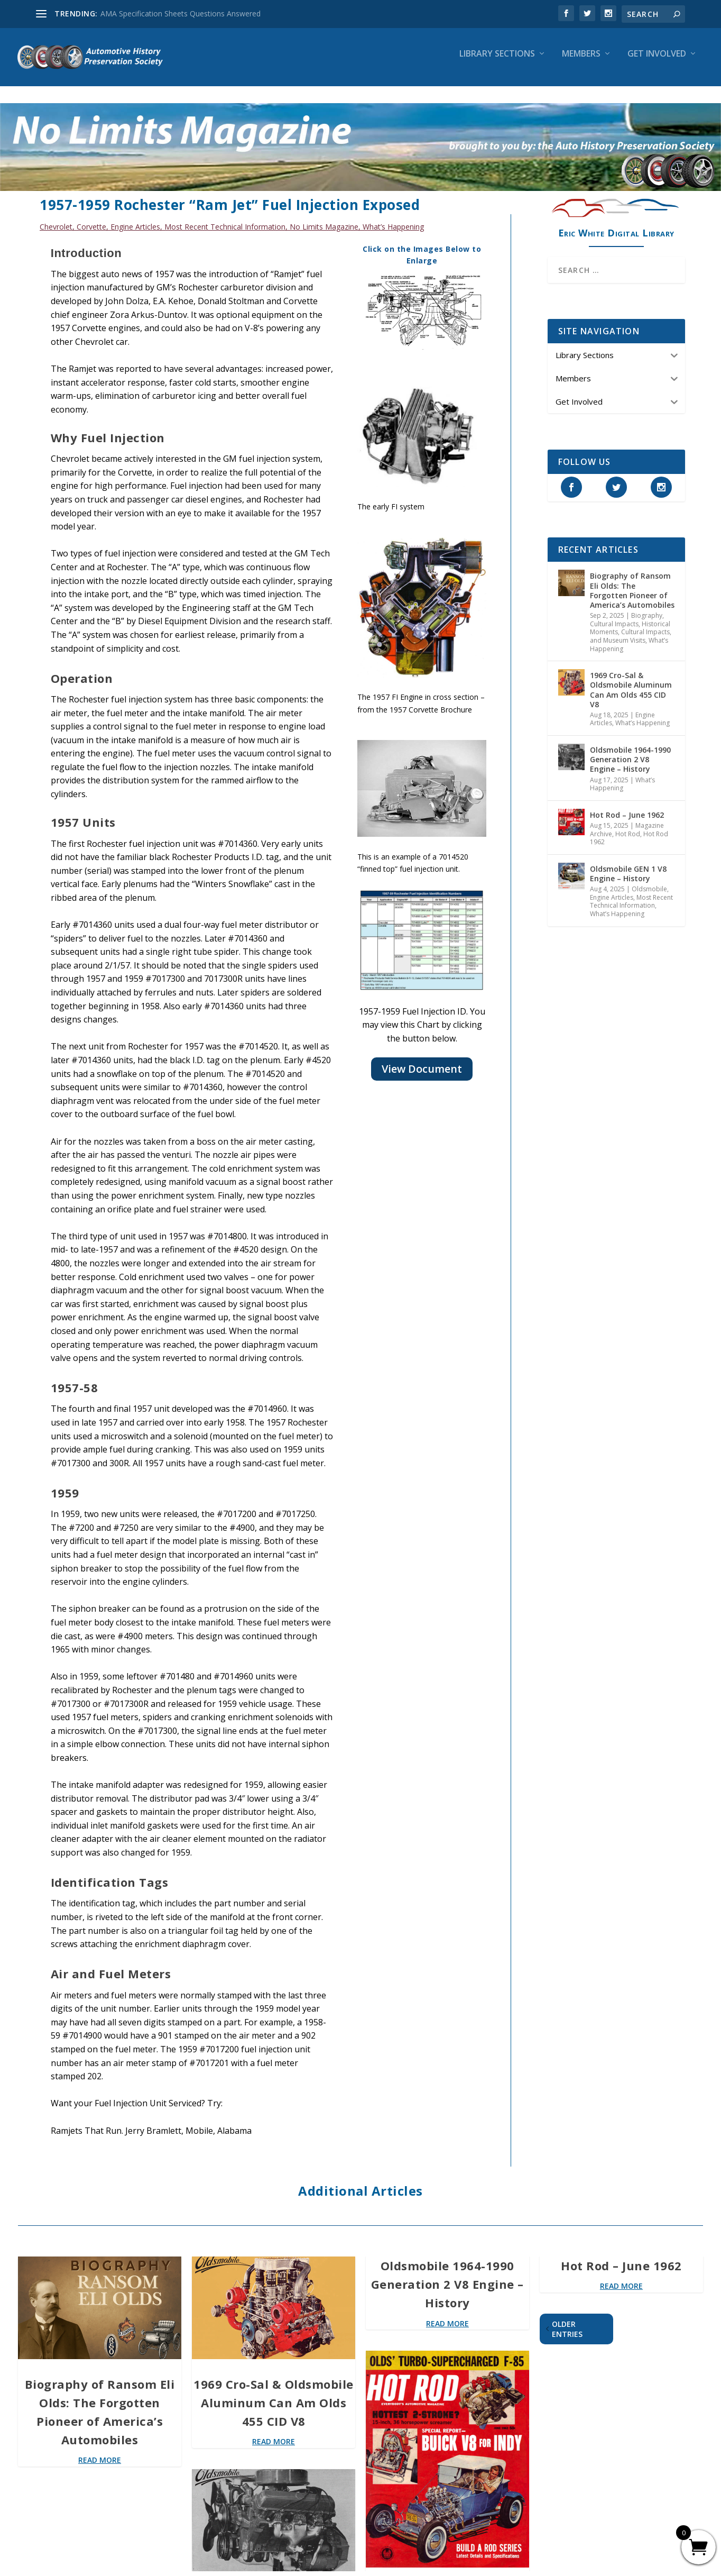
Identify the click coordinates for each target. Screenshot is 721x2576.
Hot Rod (627, 824)
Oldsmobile (649, 879)
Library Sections (497, 62)
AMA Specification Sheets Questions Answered (180, 13)
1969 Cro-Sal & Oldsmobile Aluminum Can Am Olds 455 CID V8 (631, 680)
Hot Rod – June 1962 (627, 805)
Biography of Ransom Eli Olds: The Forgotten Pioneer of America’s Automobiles (632, 580)
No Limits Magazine (324, 217)
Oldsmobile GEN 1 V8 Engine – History (628, 864)
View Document (422, 1059)
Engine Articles (135, 217)
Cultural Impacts (614, 614)
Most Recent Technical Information (224, 217)
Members (581, 62)
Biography (646, 605)
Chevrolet (56, 217)
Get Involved (656, 62)
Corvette (91, 217)
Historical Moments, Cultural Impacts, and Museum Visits (630, 622)
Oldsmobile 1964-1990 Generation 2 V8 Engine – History (630, 749)
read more (99, 2450)
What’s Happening (393, 217)
